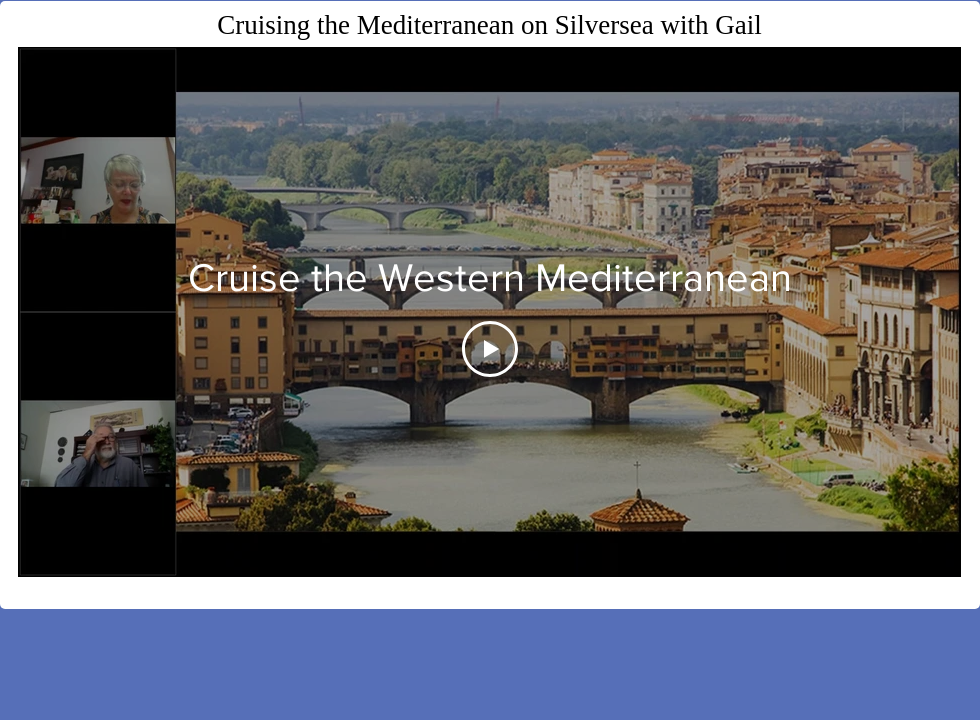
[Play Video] (490, 349)
